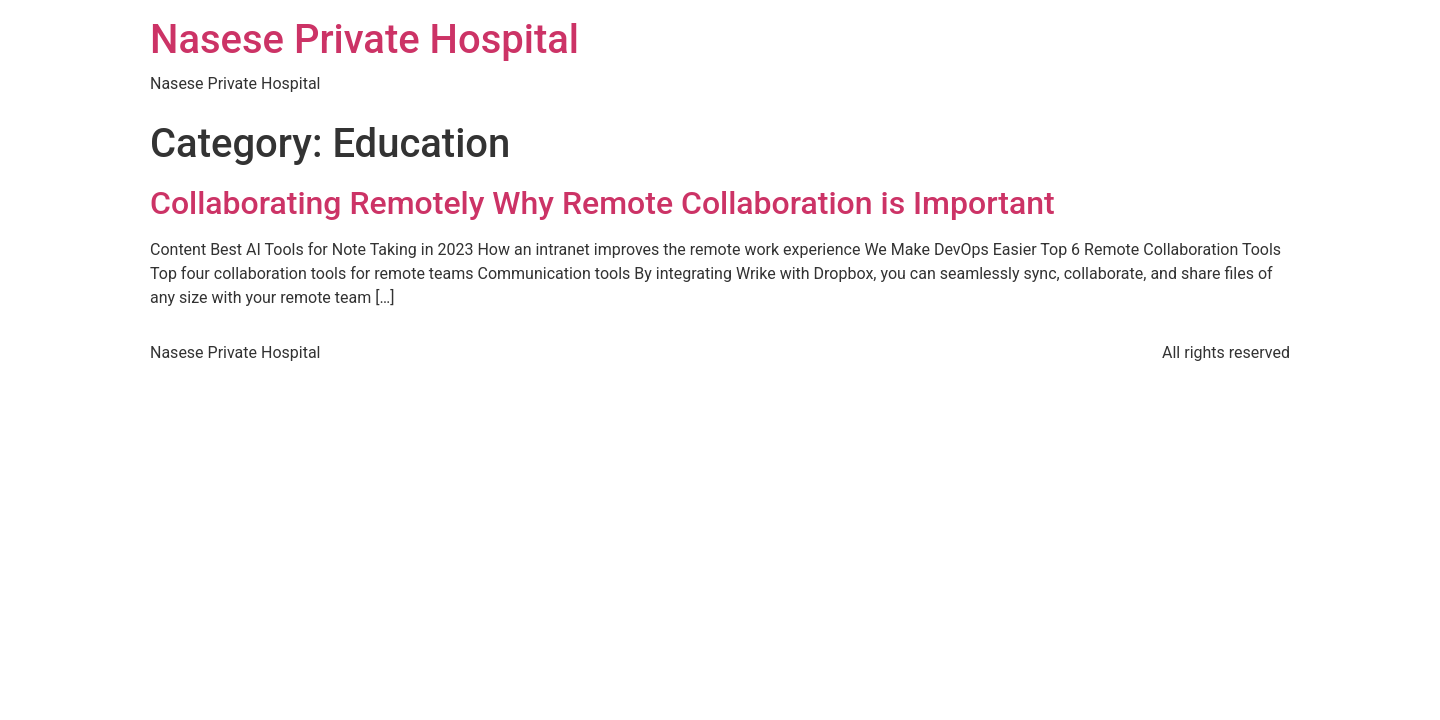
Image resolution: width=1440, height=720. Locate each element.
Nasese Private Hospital (364, 39)
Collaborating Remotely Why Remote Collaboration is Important (602, 203)
